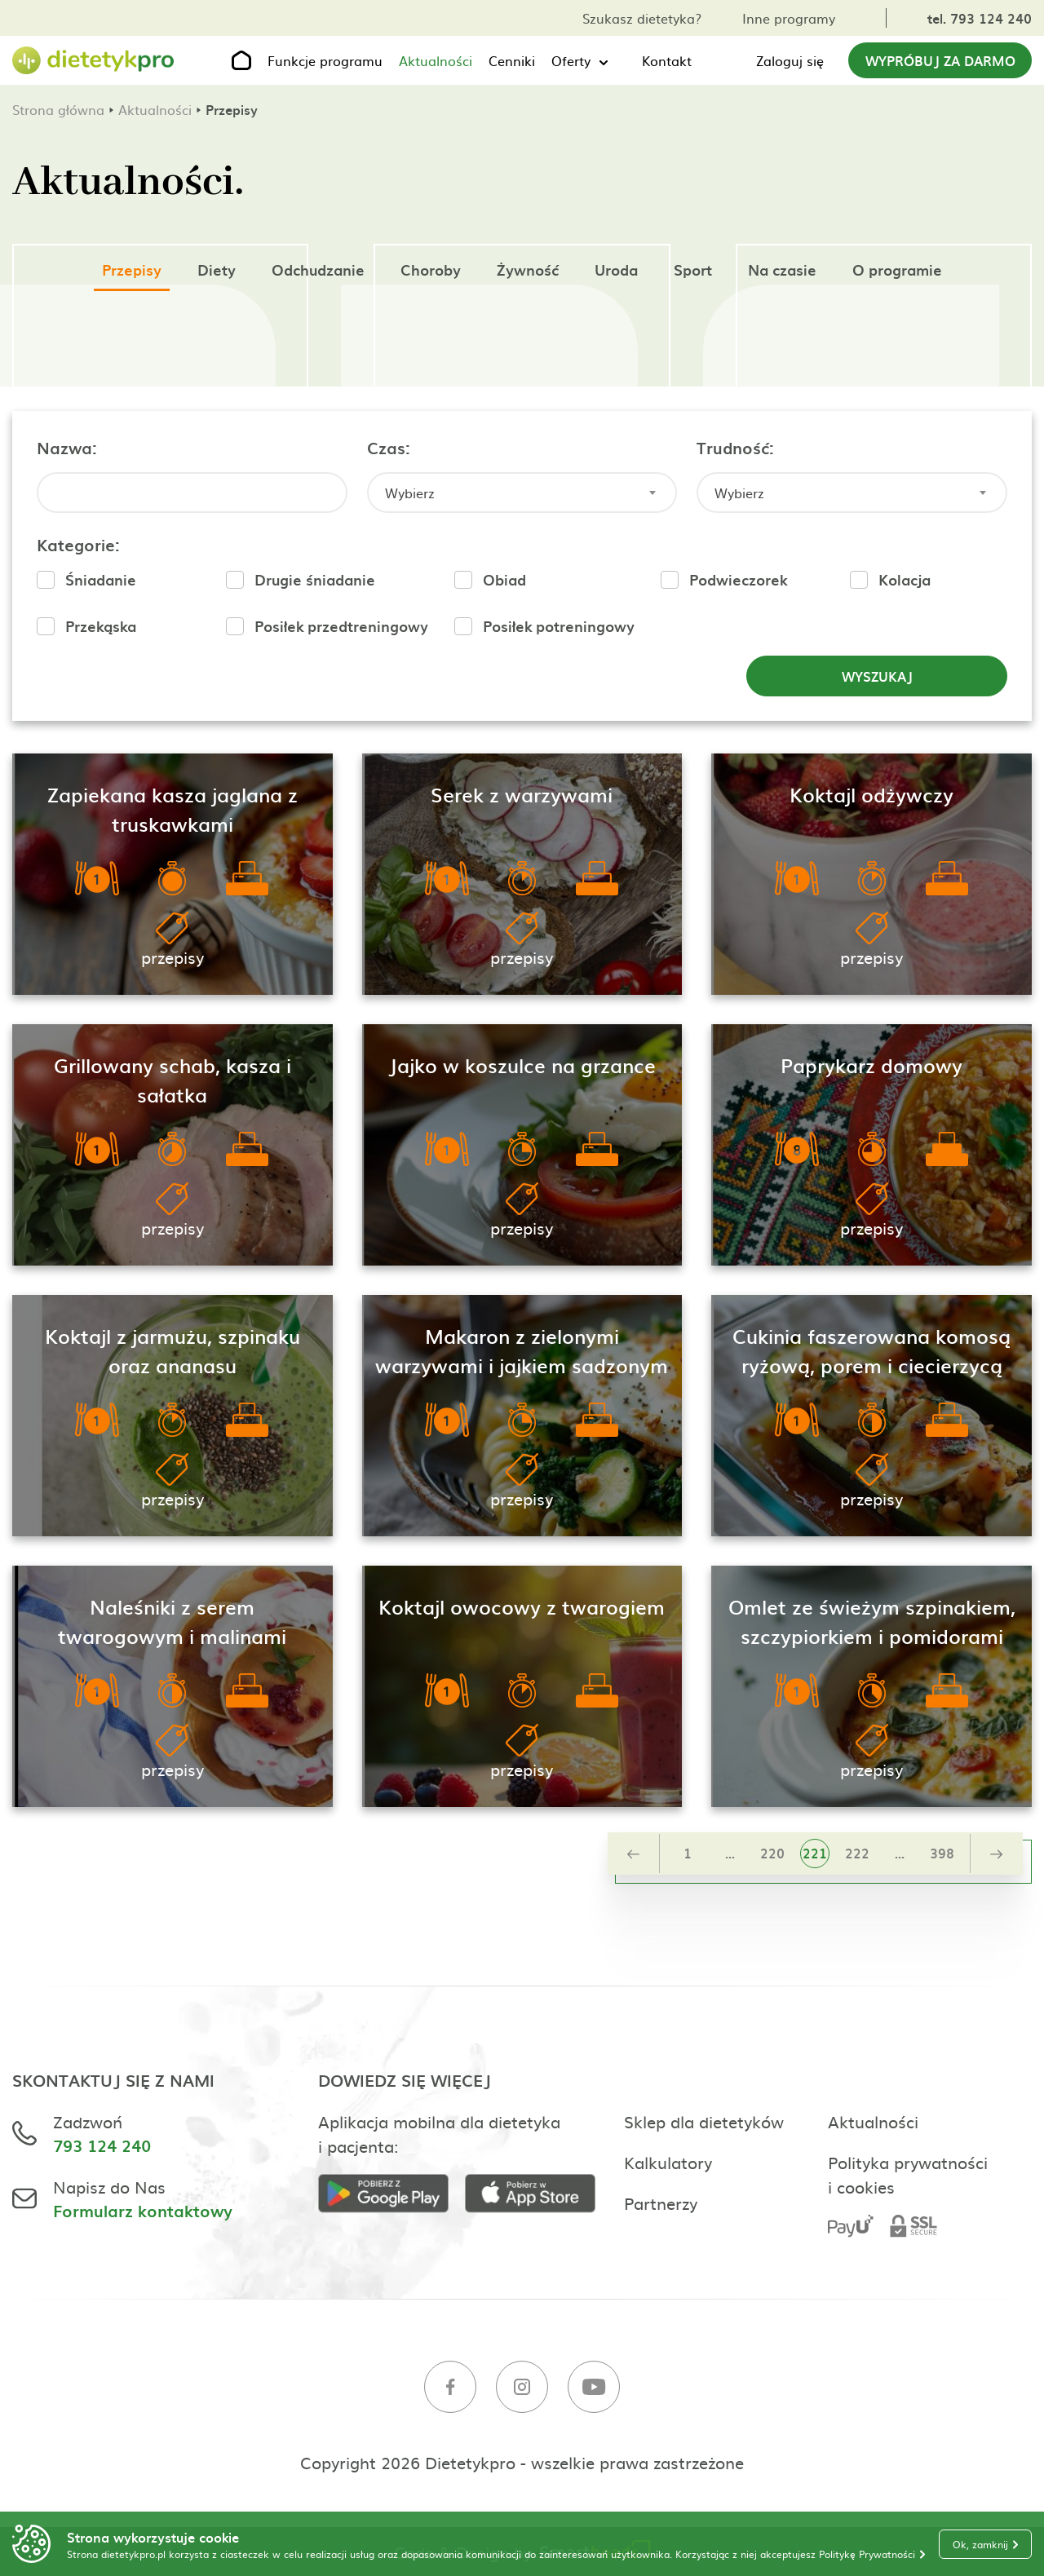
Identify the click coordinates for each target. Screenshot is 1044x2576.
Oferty (571, 60)
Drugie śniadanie (314, 579)
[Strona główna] (93, 60)
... (730, 1852)
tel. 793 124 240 (979, 18)
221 (815, 1852)
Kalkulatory (668, 2162)
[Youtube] (594, 2389)
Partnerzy (660, 2202)
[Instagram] (522, 2389)
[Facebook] (450, 2389)
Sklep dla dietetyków (704, 2121)
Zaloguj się (790, 60)
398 (942, 1852)
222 (857, 1852)
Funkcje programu (325, 60)
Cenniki (512, 60)
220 (772, 1852)
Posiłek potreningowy (559, 626)
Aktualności (435, 60)
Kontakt (667, 60)
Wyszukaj (877, 676)
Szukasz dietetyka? (641, 18)
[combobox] (522, 492)
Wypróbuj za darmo (940, 60)
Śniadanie (100, 579)
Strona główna (58, 109)
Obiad (504, 579)
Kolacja (904, 579)
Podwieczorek (738, 579)
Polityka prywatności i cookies (908, 2174)
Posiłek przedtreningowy (341, 626)
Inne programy (788, 18)
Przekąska (100, 626)
